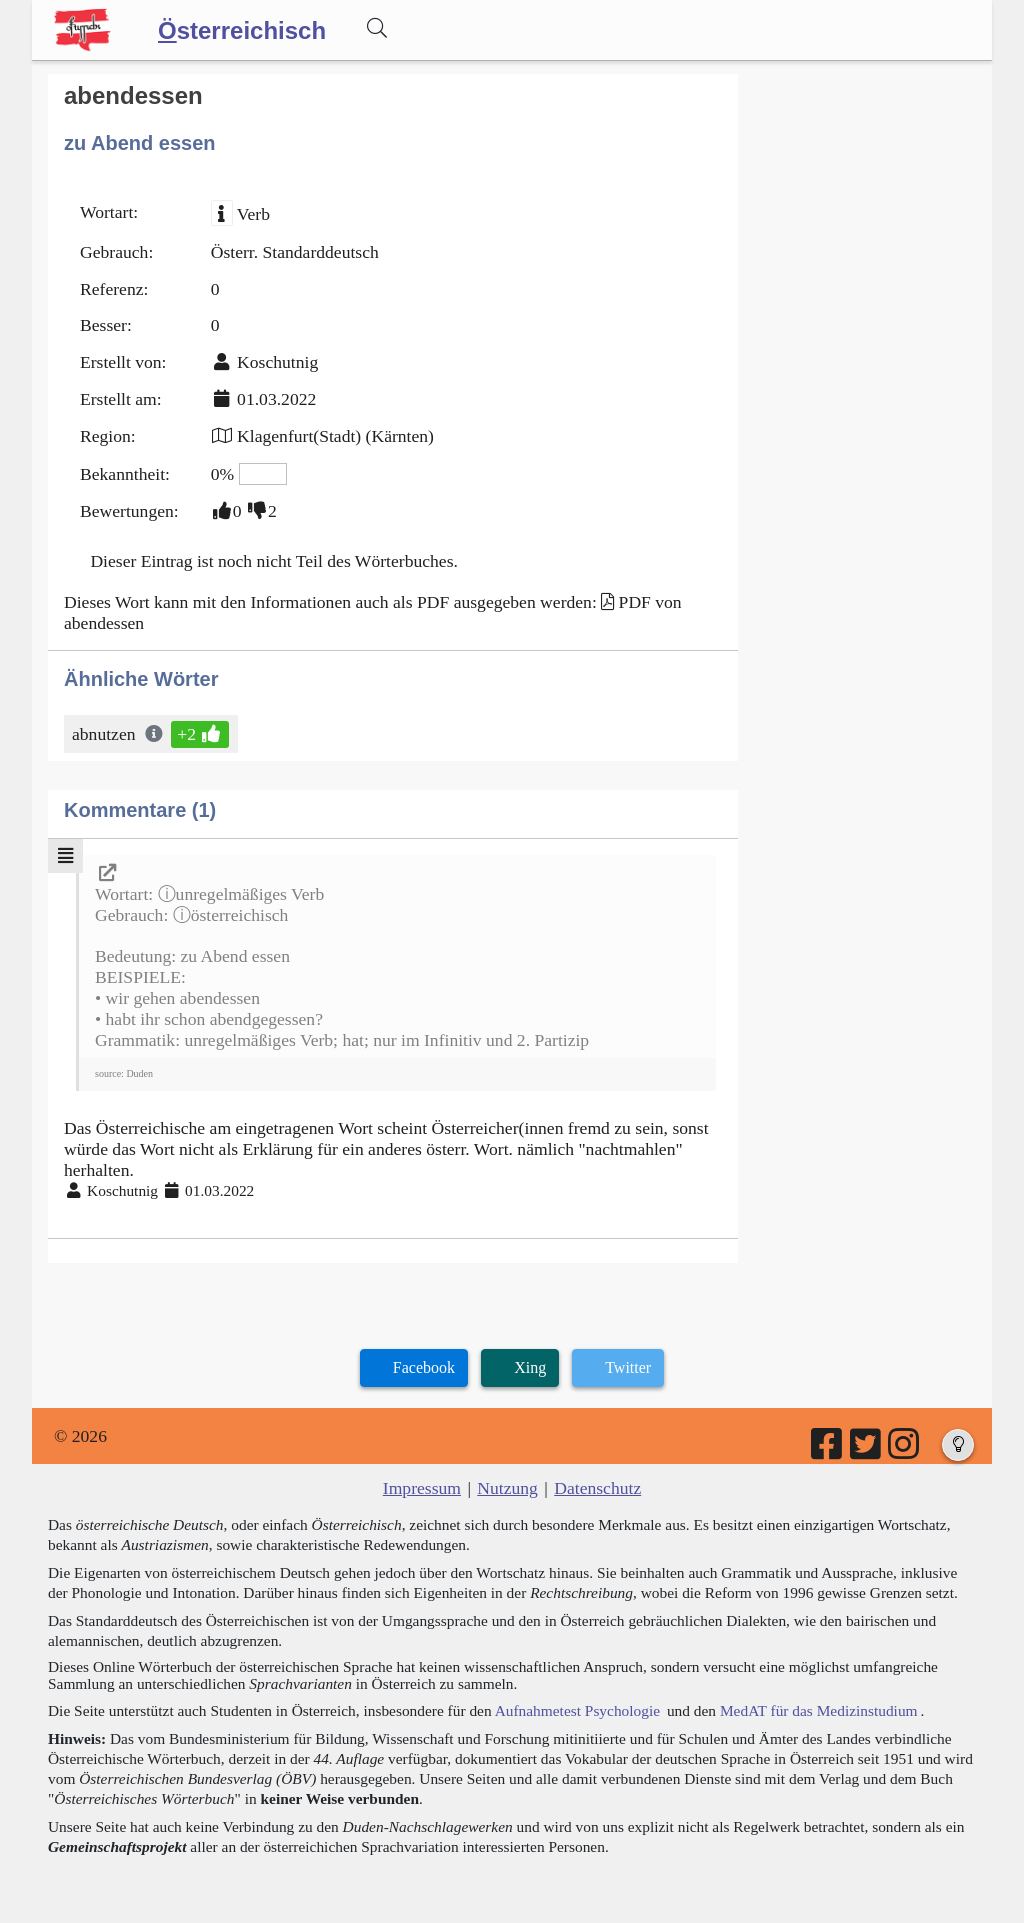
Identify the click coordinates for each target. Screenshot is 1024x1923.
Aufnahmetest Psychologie (577, 1710)
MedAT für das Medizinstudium (819, 1710)
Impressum (422, 1488)
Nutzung (507, 1488)
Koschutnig (277, 362)
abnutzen (105, 734)
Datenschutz (597, 1488)
